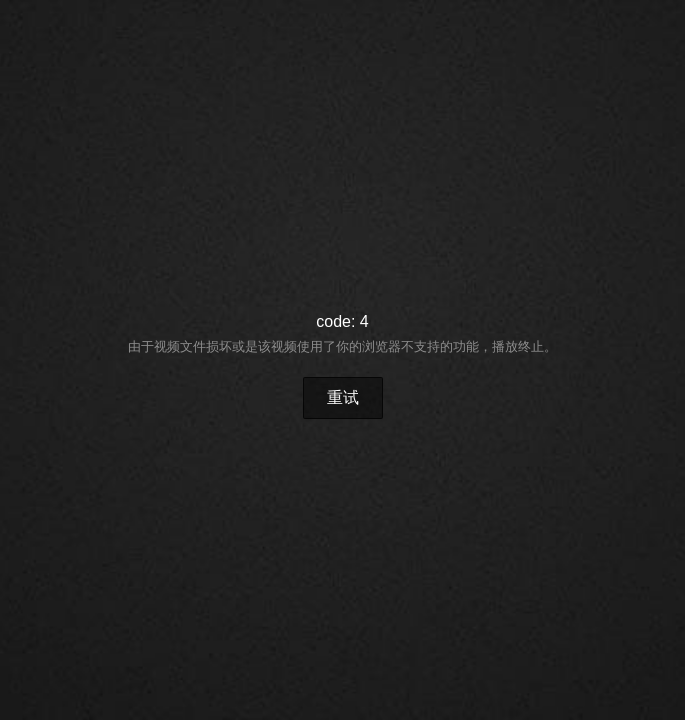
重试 (343, 397)
